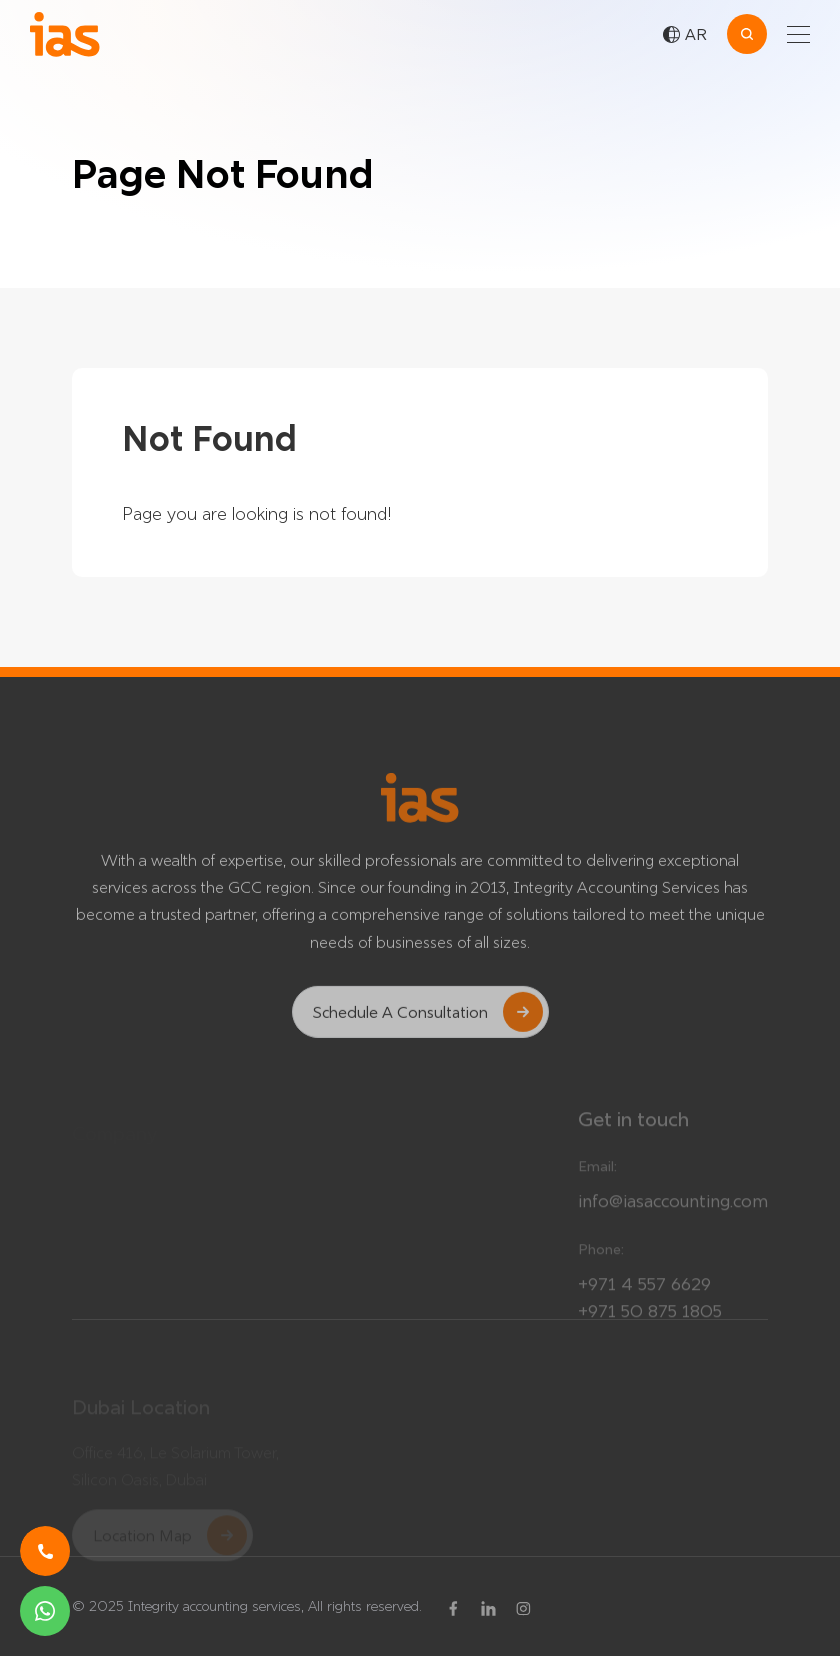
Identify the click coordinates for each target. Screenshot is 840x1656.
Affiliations (355, 1205)
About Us (353, 1249)
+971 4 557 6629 (644, 1292)
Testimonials (114, 1150)
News (91, 1238)
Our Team (105, 1194)
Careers (98, 1282)
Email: (597, 1175)
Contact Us (359, 1293)
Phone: (601, 1258)
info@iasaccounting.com (673, 1209)
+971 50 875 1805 (650, 1319)
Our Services (364, 1161)
